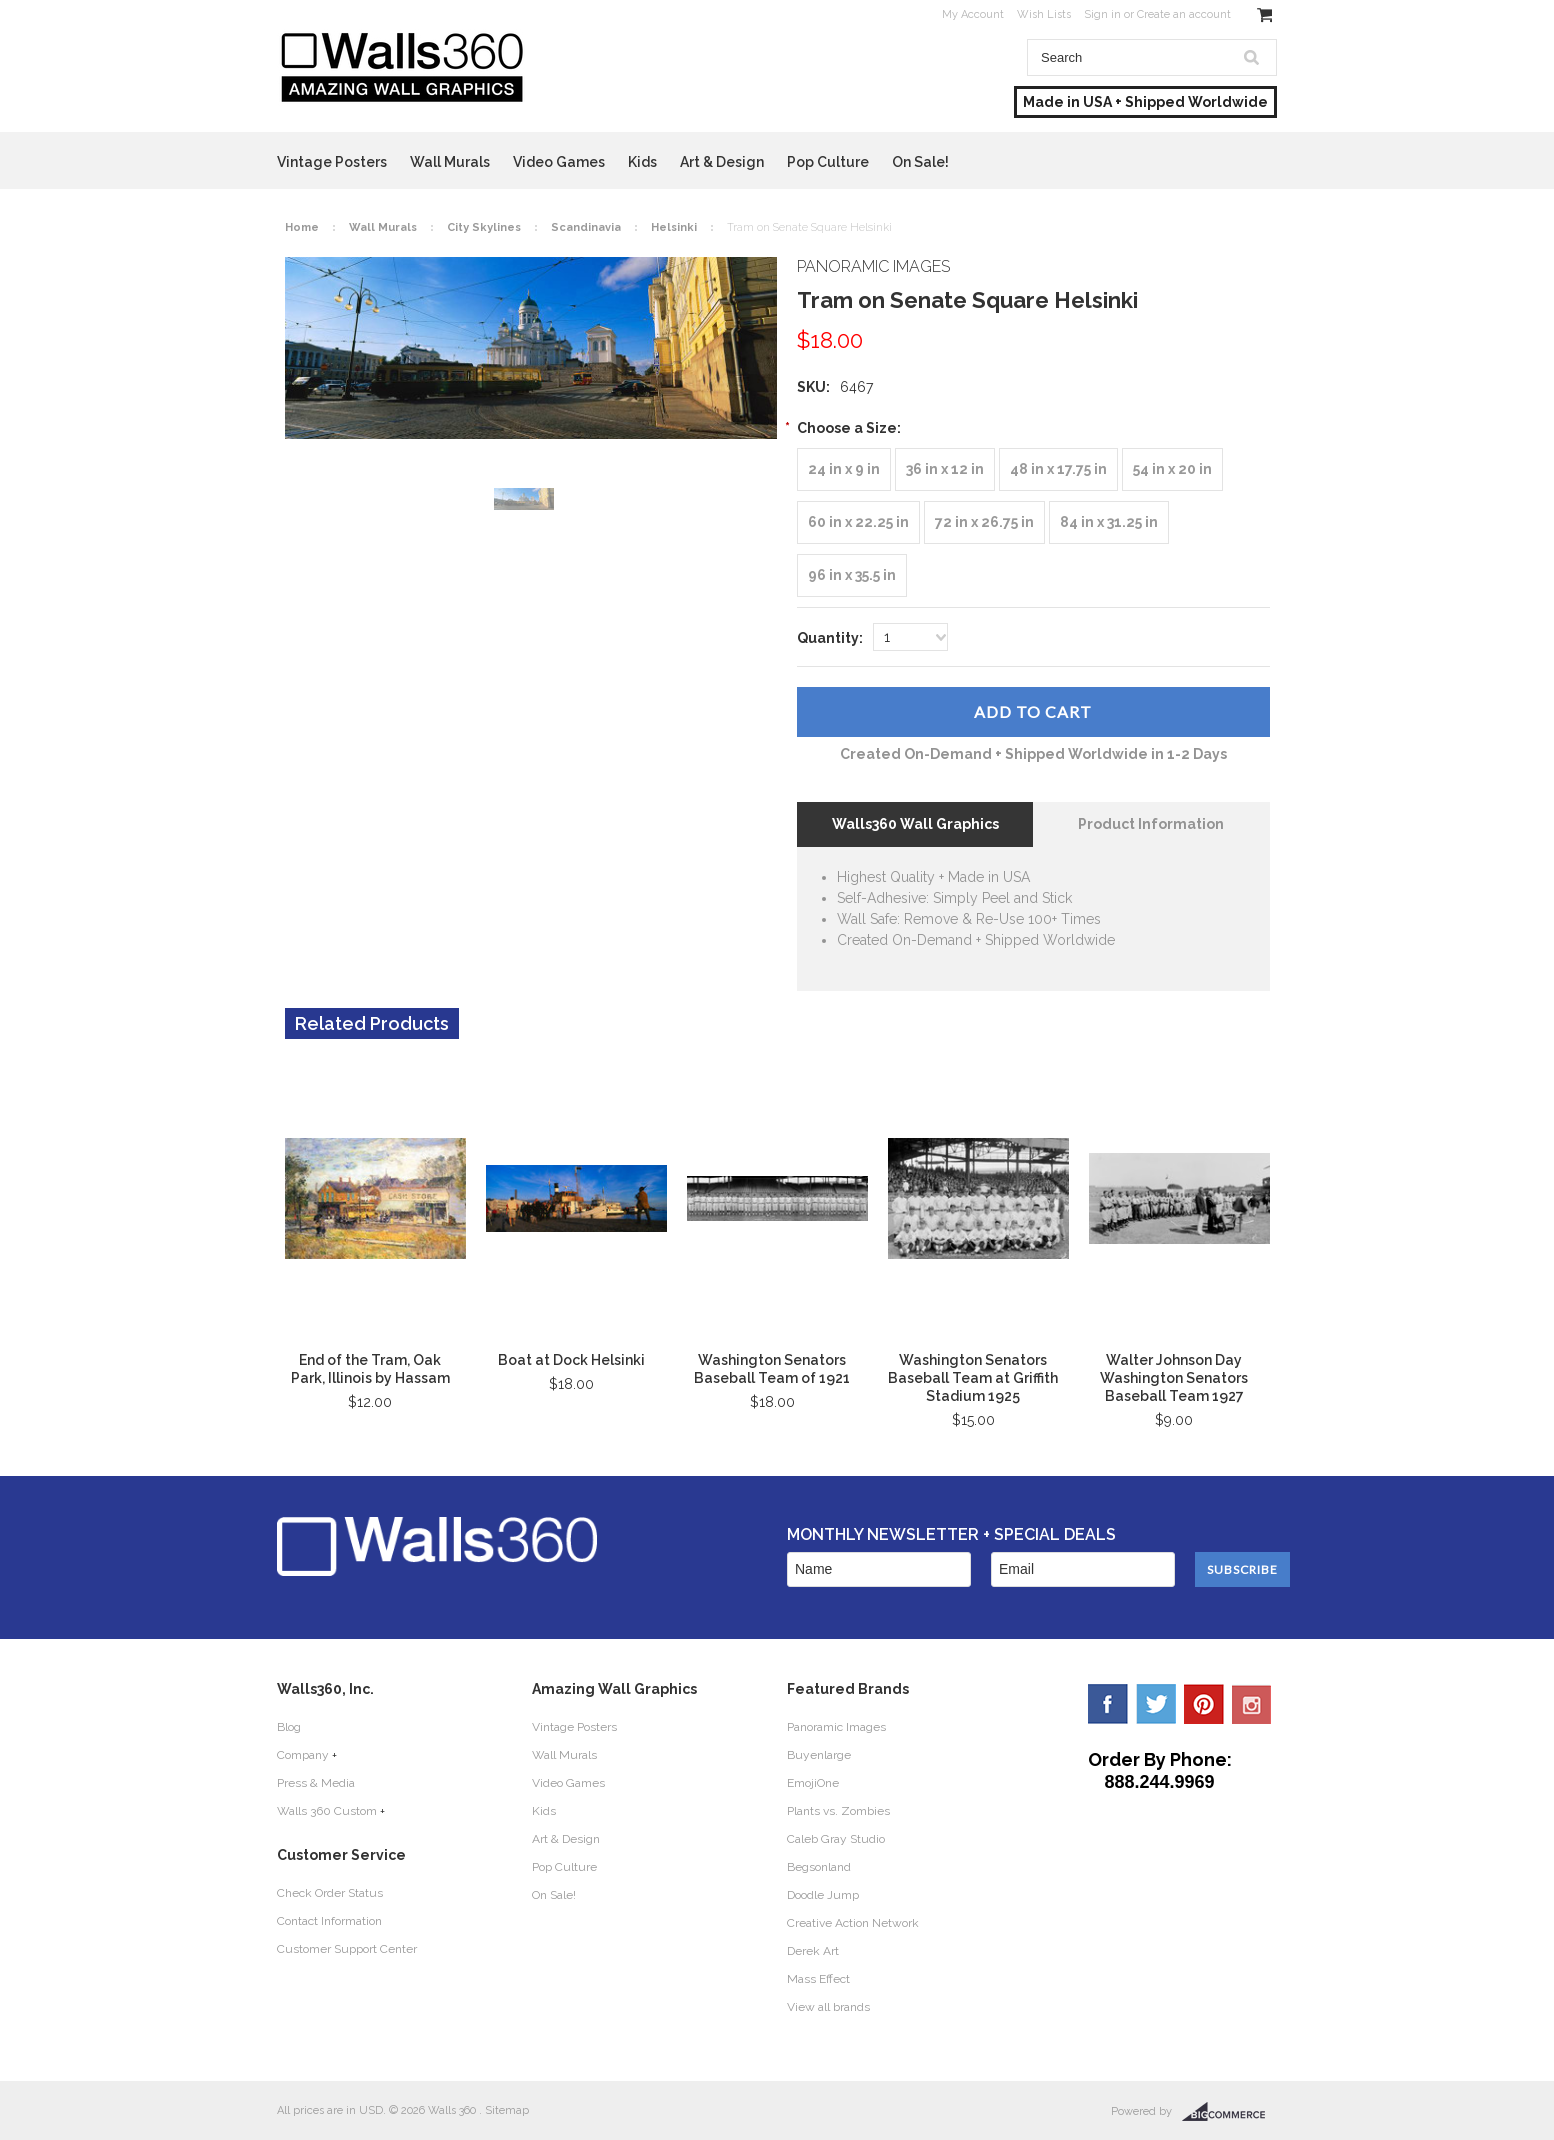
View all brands (828, 2007)
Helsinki (674, 227)
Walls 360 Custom (327, 1811)
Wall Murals (450, 162)
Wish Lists (1044, 14)
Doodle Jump (823, 1895)
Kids (642, 162)
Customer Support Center (347, 1949)
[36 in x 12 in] (945, 469)
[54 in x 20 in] (1172, 469)
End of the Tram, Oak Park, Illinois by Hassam (370, 1369)
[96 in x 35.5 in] (852, 575)
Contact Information (329, 1921)
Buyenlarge (819, 1755)
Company (303, 1755)
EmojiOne (813, 1783)
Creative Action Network (853, 1923)
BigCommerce (1229, 2112)
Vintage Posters (332, 162)
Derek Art (813, 1951)
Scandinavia (586, 227)
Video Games (559, 162)
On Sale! (920, 162)
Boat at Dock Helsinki (571, 1360)
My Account (973, 14)
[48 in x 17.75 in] (1058, 469)
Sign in (1102, 14)
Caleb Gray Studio (836, 1839)
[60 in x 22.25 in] (858, 522)
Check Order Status (330, 1893)
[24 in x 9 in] (844, 469)
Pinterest (1204, 1704)
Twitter (1156, 1704)
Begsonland (819, 1867)
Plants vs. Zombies (838, 1811)
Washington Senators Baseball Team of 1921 (772, 1369)
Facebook (1108, 1704)
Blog (289, 1727)
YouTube (1252, 1704)
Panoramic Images (836, 1727)
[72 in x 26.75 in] (984, 522)
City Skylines (484, 227)
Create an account (1184, 14)
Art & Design (722, 162)
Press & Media (316, 1783)
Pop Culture (828, 162)
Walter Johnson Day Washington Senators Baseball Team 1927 (1174, 1378)
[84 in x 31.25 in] (1109, 522)
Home (302, 227)
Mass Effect (818, 1979)
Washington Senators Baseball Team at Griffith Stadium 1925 (973, 1378)
